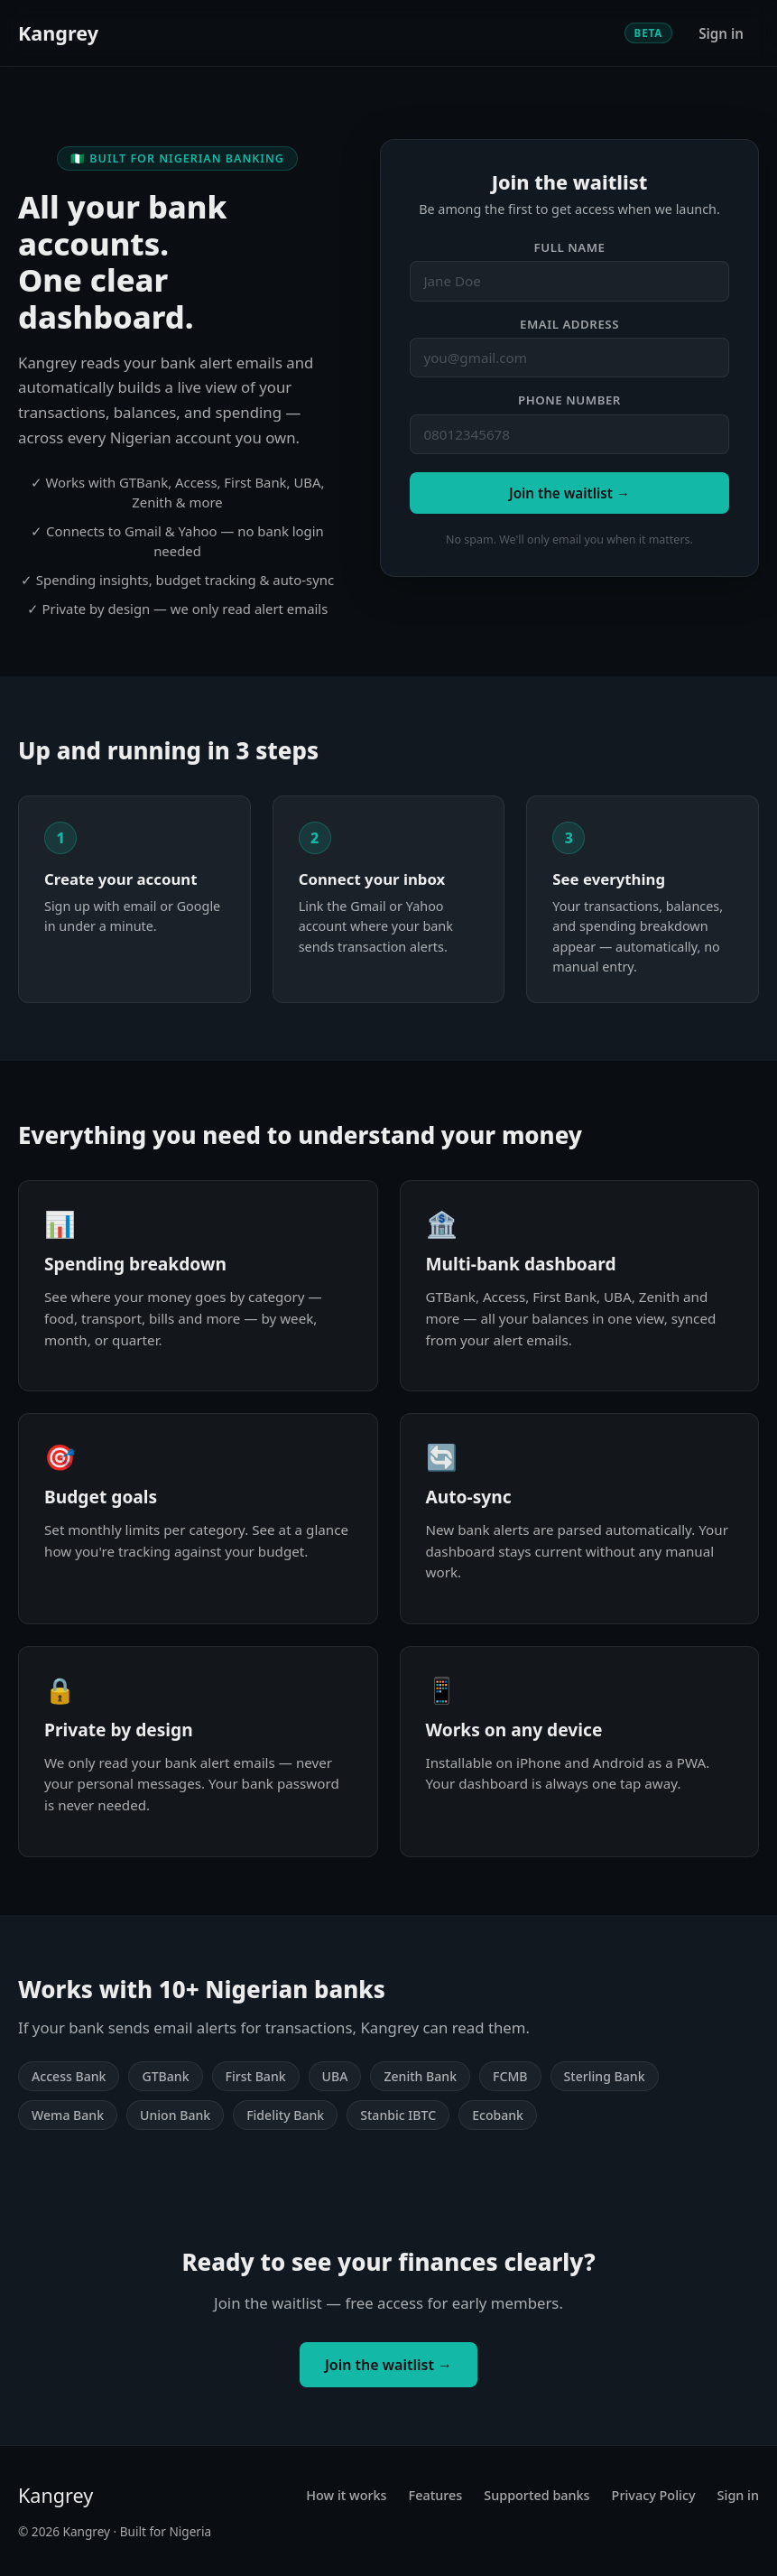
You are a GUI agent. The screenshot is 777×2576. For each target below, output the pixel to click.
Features (436, 2495)
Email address (569, 324)
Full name (570, 247)
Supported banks (536, 2495)
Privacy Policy (654, 2495)
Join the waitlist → (569, 493)
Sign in (721, 33)
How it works (346, 2495)
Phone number (569, 400)
